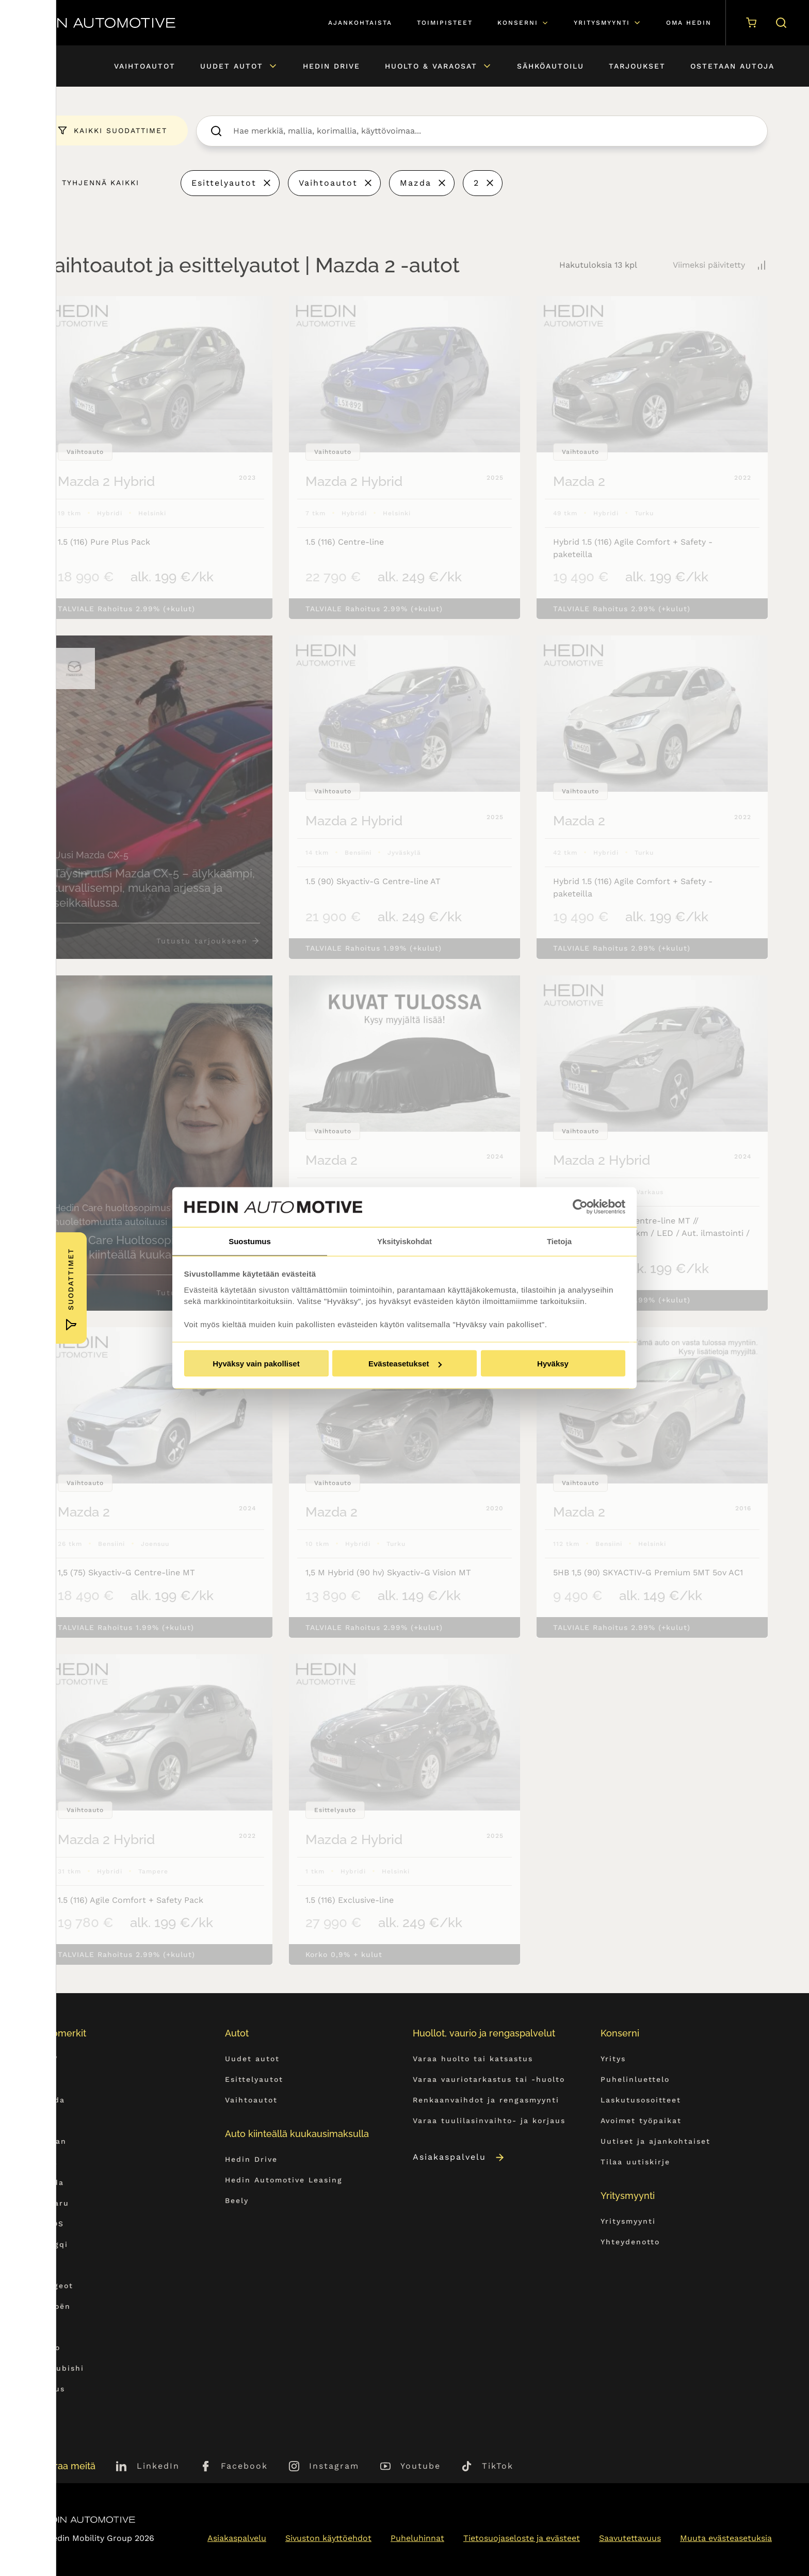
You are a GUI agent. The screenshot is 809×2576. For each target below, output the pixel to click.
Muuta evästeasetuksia (726, 2538)
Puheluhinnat (417, 2538)
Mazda (415, 183)
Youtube (420, 2466)
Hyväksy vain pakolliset (256, 1364)
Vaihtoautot (328, 183)
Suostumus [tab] (250, 1240)
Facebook (244, 2466)
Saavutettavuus (630, 2538)
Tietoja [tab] (559, 1240)
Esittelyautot (223, 183)
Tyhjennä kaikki (100, 182)
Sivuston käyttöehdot (328, 2538)
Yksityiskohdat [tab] (404, 1240)
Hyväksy (553, 1364)
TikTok (497, 2466)
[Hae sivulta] (779, 22)
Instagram (334, 2466)
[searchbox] (493, 131)
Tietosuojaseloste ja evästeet (521, 2538)
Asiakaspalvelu (459, 2156)
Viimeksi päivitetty (709, 265)
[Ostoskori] (749, 22)
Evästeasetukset (405, 1364)
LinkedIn (158, 2466)
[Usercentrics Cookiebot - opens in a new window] (580, 1206)
